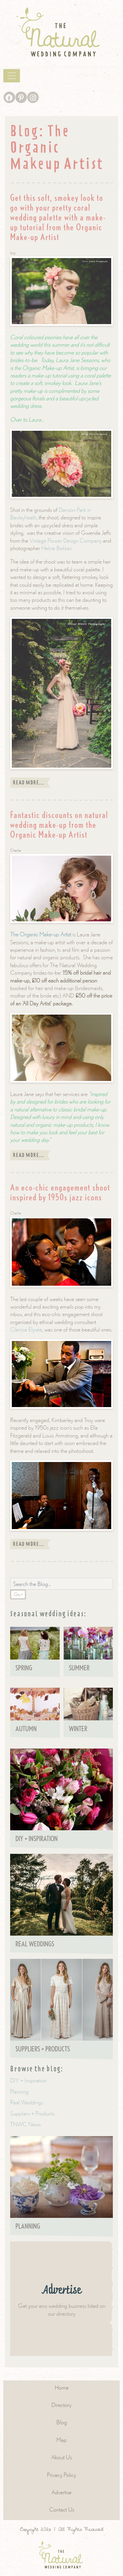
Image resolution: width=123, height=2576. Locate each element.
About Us (61, 2457)
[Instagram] (33, 97)
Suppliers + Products (32, 2113)
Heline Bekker (56, 548)
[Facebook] (9, 97)
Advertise (61, 2492)
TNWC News (25, 2124)
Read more (30, 782)
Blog (61, 2422)
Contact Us (61, 2509)
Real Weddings (26, 2102)
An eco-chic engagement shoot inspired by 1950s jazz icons (60, 1192)
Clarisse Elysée (26, 1329)
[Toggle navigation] (11, 75)
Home (62, 2387)
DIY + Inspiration (28, 2080)
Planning (19, 2091)
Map (61, 2439)
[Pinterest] (21, 97)
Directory (61, 2404)
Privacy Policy (61, 2474)
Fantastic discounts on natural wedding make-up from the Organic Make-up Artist (59, 824)
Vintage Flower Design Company (66, 540)
